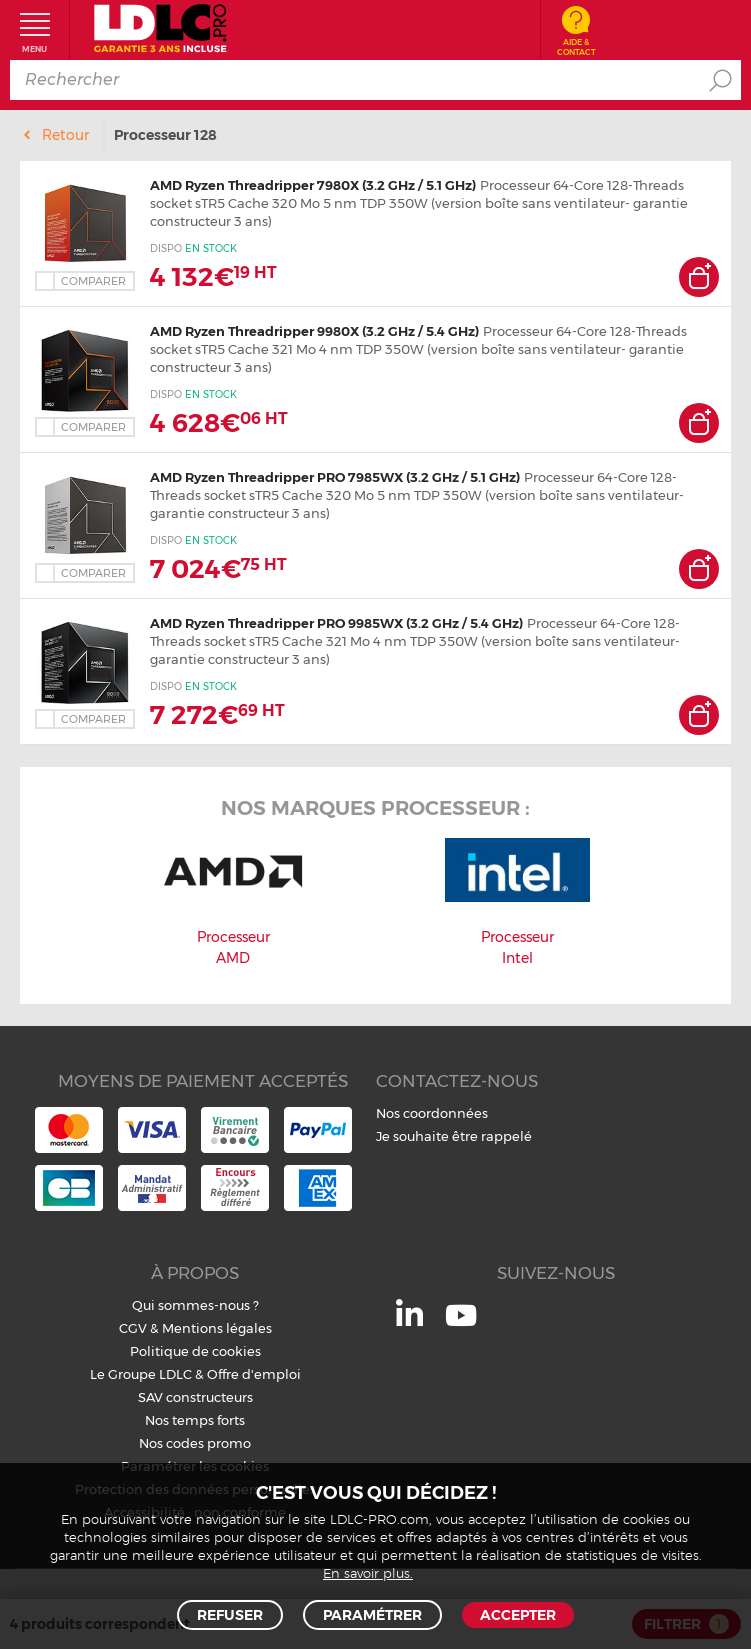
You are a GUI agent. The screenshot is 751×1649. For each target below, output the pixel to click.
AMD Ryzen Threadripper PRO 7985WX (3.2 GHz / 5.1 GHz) (335, 477)
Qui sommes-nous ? (195, 1305)
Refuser (230, 1615)
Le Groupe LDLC (141, 1374)
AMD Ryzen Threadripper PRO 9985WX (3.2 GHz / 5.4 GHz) (336, 623)
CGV (133, 1328)
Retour (65, 135)
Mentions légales (217, 1328)
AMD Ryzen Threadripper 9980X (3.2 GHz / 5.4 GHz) (314, 331)
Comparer (93, 281)
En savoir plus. (368, 1574)
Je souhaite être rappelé (454, 1136)
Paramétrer (372, 1615)
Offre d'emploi (254, 1374)
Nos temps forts (195, 1420)
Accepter (518, 1615)
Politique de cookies (195, 1351)
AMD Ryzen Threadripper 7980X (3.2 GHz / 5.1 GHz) (313, 185)
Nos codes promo (195, 1443)
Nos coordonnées (432, 1113)
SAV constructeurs (195, 1397)
